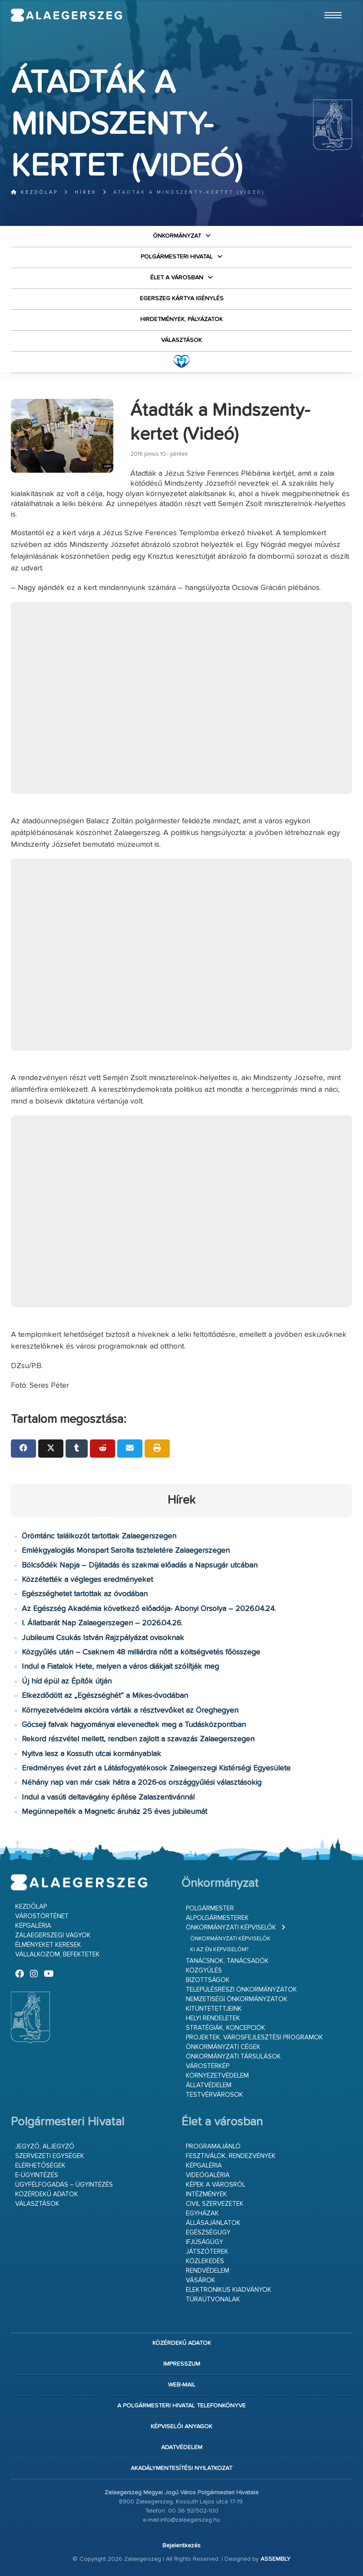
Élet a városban (176, 278)
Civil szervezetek (215, 2204)
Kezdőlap (34, 192)
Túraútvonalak (213, 2299)
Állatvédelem (208, 2085)
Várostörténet (42, 1916)
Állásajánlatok (213, 2223)
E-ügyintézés (36, 2175)
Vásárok (200, 2280)
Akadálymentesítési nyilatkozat (181, 2468)
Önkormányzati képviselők (231, 1927)
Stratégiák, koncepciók (225, 2028)
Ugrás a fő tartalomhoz (330, 4)
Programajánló (213, 2146)
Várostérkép (207, 2066)
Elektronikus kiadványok (228, 2290)
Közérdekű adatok (46, 2194)
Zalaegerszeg (66, 15)
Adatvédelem (181, 2447)
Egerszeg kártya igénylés (182, 298)
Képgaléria (33, 1926)
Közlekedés (205, 2261)
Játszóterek (207, 2251)
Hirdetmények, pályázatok (181, 319)
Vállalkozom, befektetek (57, 1954)
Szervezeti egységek (49, 2156)
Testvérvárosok (214, 2095)
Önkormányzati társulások (233, 2056)
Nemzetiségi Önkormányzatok (236, 1999)
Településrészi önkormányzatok (241, 1989)
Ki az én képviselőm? (219, 1950)
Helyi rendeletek (213, 2018)
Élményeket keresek (48, 1945)
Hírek (86, 192)
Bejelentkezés (181, 2546)
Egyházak (202, 2213)
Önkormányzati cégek (223, 2047)
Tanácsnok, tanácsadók (227, 1961)
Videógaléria (208, 2175)
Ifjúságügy (204, 2242)
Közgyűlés (204, 1970)
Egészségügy (208, 2232)
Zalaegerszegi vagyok (53, 1935)
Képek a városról (215, 2184)
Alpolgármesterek (217, 1918)
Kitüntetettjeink (214, 2009)
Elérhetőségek (40, 2165)
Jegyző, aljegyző (44, 2146)
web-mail (181, 2385)
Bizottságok (208, 1980)
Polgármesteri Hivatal (177, 257)
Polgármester (210, 1908)
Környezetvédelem (217, 2075)
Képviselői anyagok (181, 2426)
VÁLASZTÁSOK (181, 340)
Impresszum (181, 2364)
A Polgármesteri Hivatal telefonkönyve (181, 2406)
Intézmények (206, 2194)
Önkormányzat (177, 236)
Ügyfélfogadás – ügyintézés (64, 2184)
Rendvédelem (207, 2271)
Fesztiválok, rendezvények (231, 2156)
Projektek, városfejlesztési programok (254, 2037)
